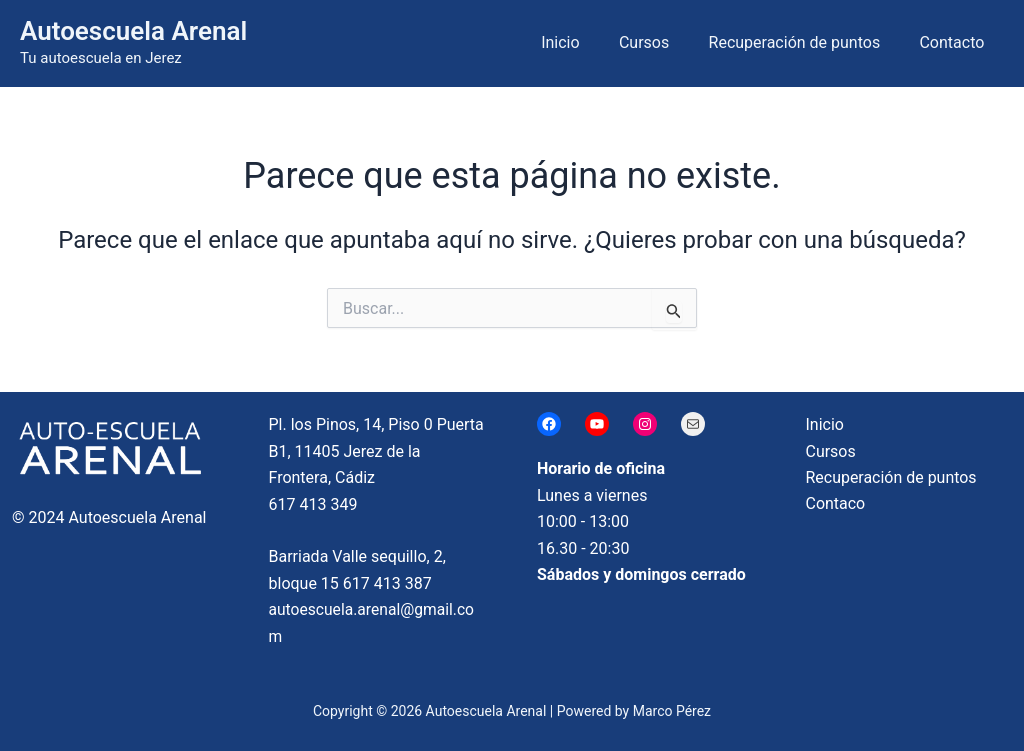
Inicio (586, 42)
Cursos (662, 42)
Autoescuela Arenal (133, 31)
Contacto (955, 42)
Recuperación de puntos (806, 42)
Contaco (836, 504)
